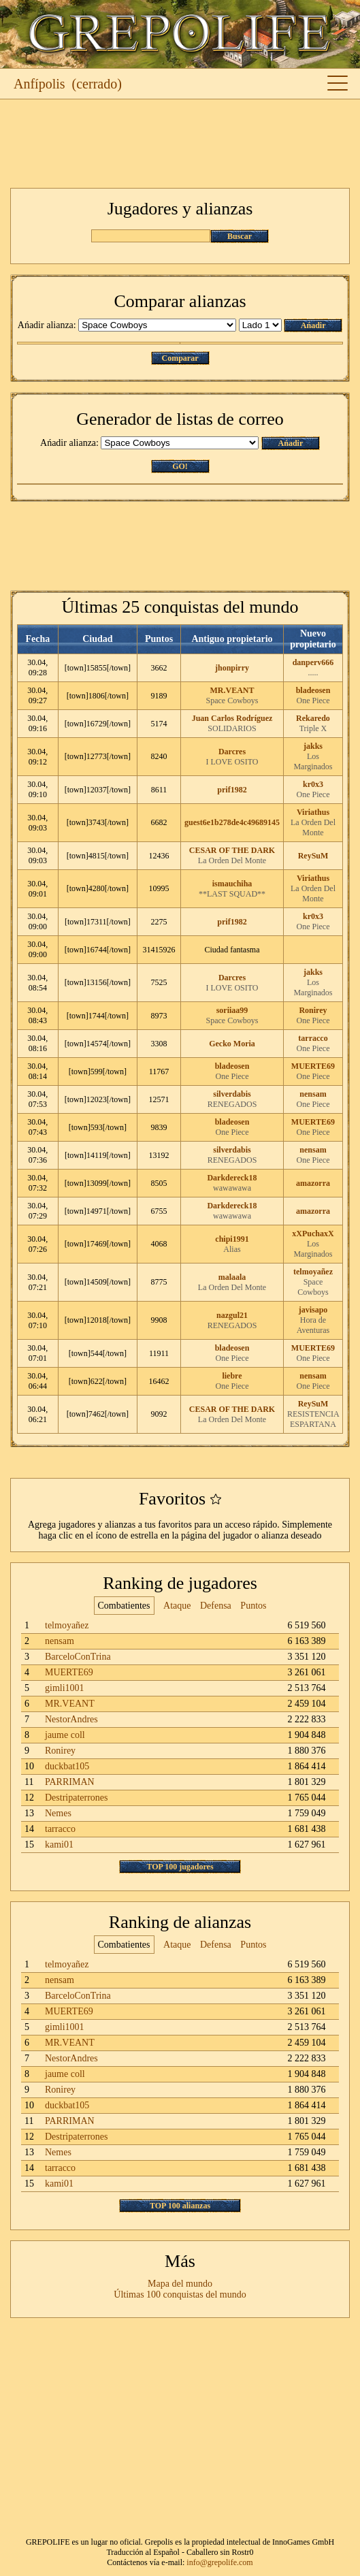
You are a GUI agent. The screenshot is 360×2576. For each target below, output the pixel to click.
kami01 (59, 1844)
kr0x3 (313, 784)
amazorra (313, 1183)
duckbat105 (67, 1766)
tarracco (312, 1038)
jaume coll (65, 1735)
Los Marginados (312, 761)
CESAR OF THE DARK (232, 850)
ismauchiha (232, 883)
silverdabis (231, 1094)
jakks (313, 746)
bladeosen (313, 690)
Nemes (58, 1813)
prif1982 (231, 789)
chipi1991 (231, 1239)
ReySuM (313, 855)
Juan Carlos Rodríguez (232, 718)
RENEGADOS (232, 1104)
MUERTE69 (313, 1066)
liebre (232, 1376)
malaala (232, 1277)
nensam (312, 1094)
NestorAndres (71, 1719)
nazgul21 (232, 1315)
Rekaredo (313, 718)
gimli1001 (64, 1688)
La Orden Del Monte (313, 827)
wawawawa (232, 1188)
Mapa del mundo (180, 2284)
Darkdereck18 (232, 1177)
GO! (180, 466)
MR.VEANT (232, 690)
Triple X (313, 728)
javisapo (313, 1310)
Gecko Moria (232, 1043)
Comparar (180, 358)
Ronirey (313, 1010)
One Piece (313, 700)
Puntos (253, 1605)
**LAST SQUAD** (232, 894)
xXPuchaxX (312, 1233)
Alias (231, 1249)
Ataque (177, 1605)
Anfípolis (39, 83)
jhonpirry (232, 668)
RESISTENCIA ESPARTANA (313, 1419)
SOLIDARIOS (232, 728)
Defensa (215, 1605)
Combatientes (124, 1605)
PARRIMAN (70, 1782)
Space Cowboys (232, 700)
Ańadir (313, 325)
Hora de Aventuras (313, 1325)
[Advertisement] (180, 144)
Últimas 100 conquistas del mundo (180, 2294)
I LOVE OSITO (232, 762)
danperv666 (313, 662)
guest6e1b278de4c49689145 (232, 822)
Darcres (232, 751)
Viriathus (313, 812)
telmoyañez (313, 1271)
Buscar (239, 236)
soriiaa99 (232, 1010)
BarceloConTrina (78, 1657)
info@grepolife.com (219, 2562)
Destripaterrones (76, 1797)
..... (313, 672)
